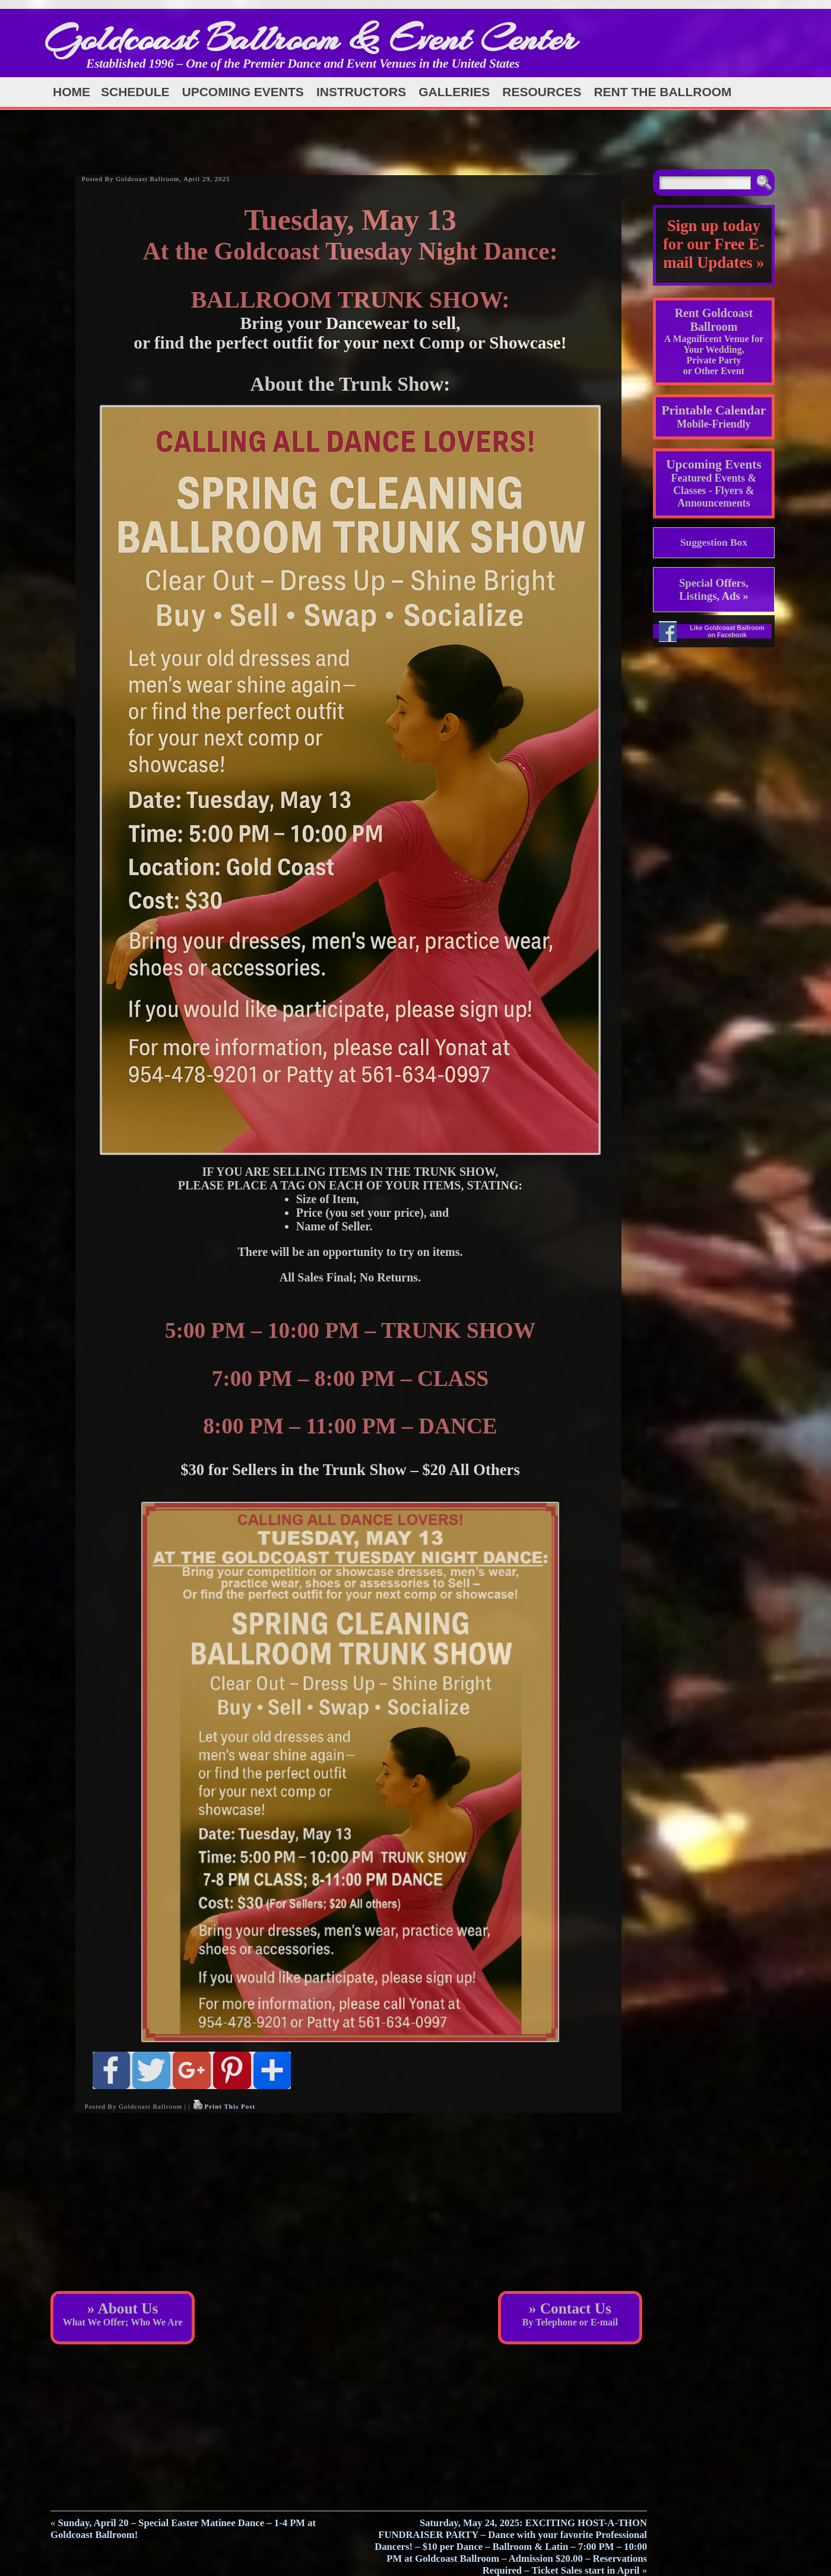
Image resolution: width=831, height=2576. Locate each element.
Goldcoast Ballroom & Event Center (310, 38)
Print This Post (229, 2106)
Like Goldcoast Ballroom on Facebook (727, 631)
